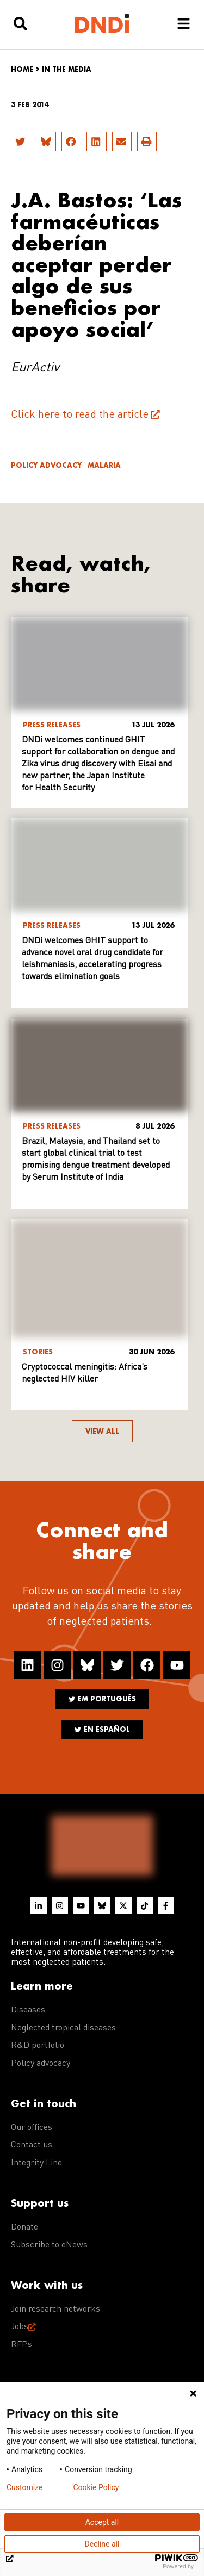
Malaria (104, 465)
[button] (20, 141)
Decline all (102, 2544)
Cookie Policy (96, 2487)
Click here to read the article (80, 415)
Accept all (102, 2522)
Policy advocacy (46, 465)
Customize (24, 2487)
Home (22, 69)
